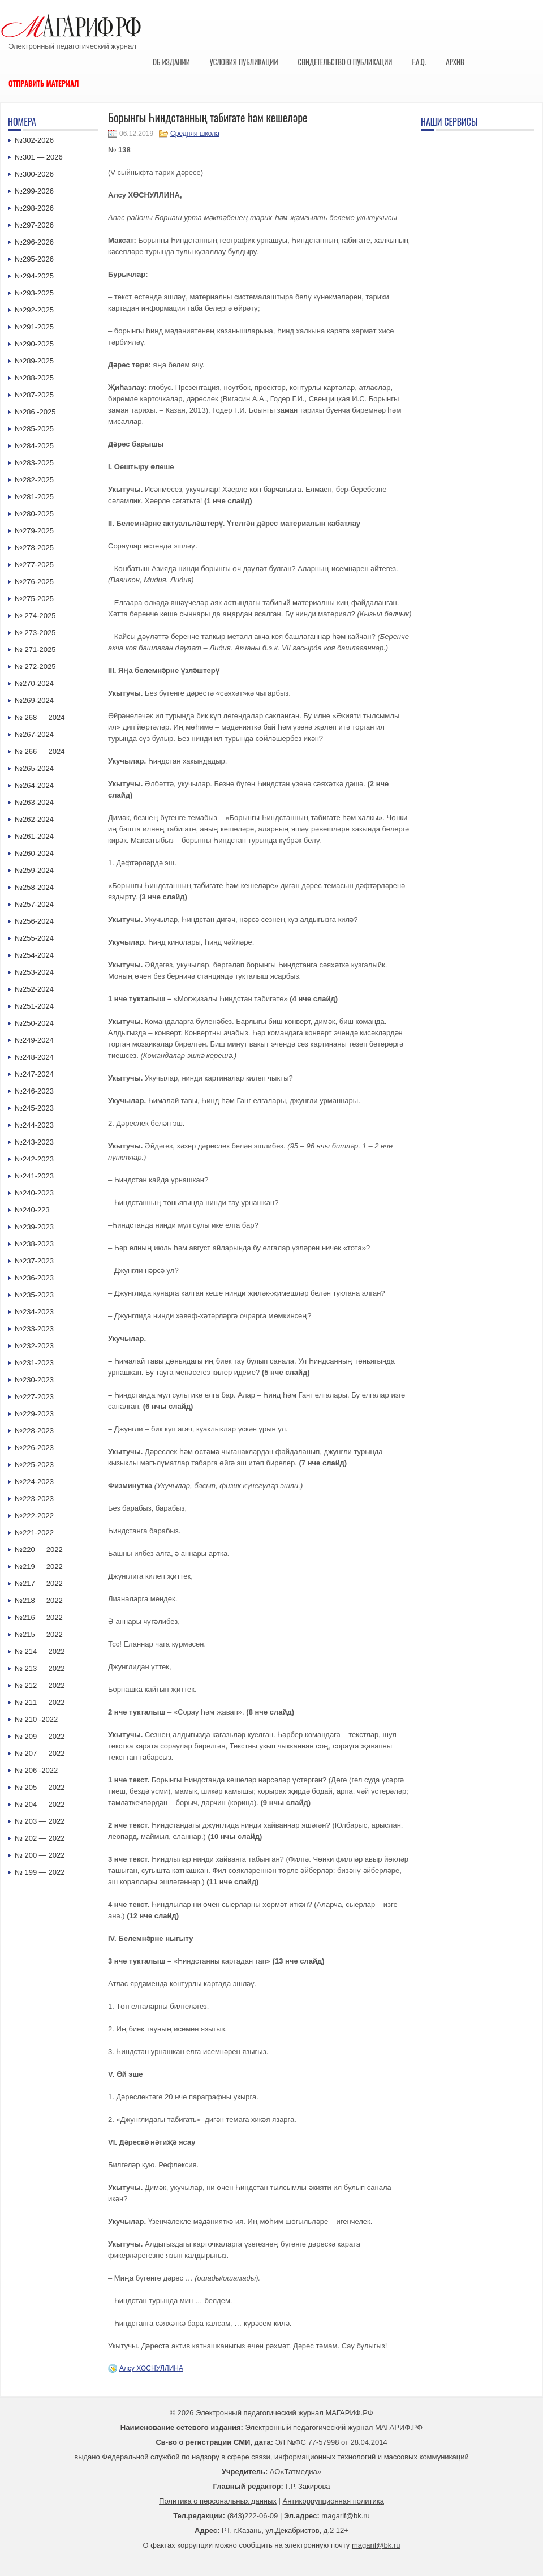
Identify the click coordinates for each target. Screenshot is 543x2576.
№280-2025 (34, 513)
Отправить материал (43, 83)
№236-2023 (34, 1278)
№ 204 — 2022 (39, 1804)
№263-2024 (34, 802)
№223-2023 (34, 1498)
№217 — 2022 (39, 1583)
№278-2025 (34, 547)
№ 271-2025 (35, 649)
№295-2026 (34, 259)
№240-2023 (34, 1193)
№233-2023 (34, 1329)
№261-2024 (34, 836)
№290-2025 (34, 344)
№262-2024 (34, 819)
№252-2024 (34, 989)
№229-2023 (34, 1413)
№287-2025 (34, 395)
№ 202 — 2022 (39, 1838)
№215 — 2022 (39, 1634)
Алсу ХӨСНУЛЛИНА (151, 2368)
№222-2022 (34, 1515)
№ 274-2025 (35, 615)
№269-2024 (34, 700)
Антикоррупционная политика (333, 2501)
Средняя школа (194, 134)
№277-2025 (34, 564)
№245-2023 (34, 1108)
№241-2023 (34, 1176)
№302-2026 (34, 140)
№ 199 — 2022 (39, 1872)
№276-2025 (34, 581)
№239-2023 (34, 1227)
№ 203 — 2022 (39, 1821)
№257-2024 (34, 904)
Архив (455, 61)
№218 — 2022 (39, 1600)
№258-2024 (34, 887)
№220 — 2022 (39, 1549)
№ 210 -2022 (36, 1719)
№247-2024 (34, 1074)
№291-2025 (34, 327)
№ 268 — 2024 (39, 717)
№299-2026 (34, 191)
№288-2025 (34, 378)
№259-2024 (34, 870)
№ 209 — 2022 (39, 1736)
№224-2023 (34, 1481)
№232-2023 (34, 1345)
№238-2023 (34, 1244)
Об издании (171, 61)
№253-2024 (34, 972)
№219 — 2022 (39, 1566)
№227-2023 (34, 1396)
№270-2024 (34, 683)
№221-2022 (34, 1532)
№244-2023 (34, 1125)
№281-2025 (34, 496)
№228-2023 (34, 1430)
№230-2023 (34, 1379)
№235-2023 (34, 1295)
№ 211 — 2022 (39, 1702)
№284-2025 (34, 446)
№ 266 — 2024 (39, 751)
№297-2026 (34, 225)
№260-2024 (34, 853)
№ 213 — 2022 (39, 1668)
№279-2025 (34, 530)
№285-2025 (34, 429)
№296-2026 (34, 242)
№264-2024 (34, 785)
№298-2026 (34, 208)
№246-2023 (34, 1091)
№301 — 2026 (39, 157)
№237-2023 (34, 1261)
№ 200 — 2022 (39, 1855)
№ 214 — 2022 (39, 1651)
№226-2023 (34, 1447)
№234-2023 (34, 1312)
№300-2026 (34, 174)
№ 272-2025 (35, 666)
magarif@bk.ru (345, 2515)
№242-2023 (34, 1159)
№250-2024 (34, 1023)
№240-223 (32, 1210)
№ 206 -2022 (36, 1770)
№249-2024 (34, 1040)
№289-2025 (34, 361)
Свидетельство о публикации (345, 61)
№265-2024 (34, 768)
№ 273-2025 (35, 632)
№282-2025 (34, 479)
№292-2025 (34, 310)
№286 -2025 (35, 412)
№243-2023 (34, 1142)
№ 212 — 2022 (39, 1685)
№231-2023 (34, 1362)
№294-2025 (34, 276)
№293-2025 (34, 293)
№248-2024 (34, 1057)
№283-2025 (34, 462)
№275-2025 (34, 598)
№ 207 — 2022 (39, 1753)
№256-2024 (34, 921)
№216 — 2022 (39, 1617)
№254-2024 (34, 955)
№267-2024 (34, 734)
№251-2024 (34, 1006)
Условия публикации (244, 61)
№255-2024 (34, 938)
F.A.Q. (419, 61)
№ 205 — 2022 (39, 1787)
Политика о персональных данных (218, 2501)
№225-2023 (34, 1464)
